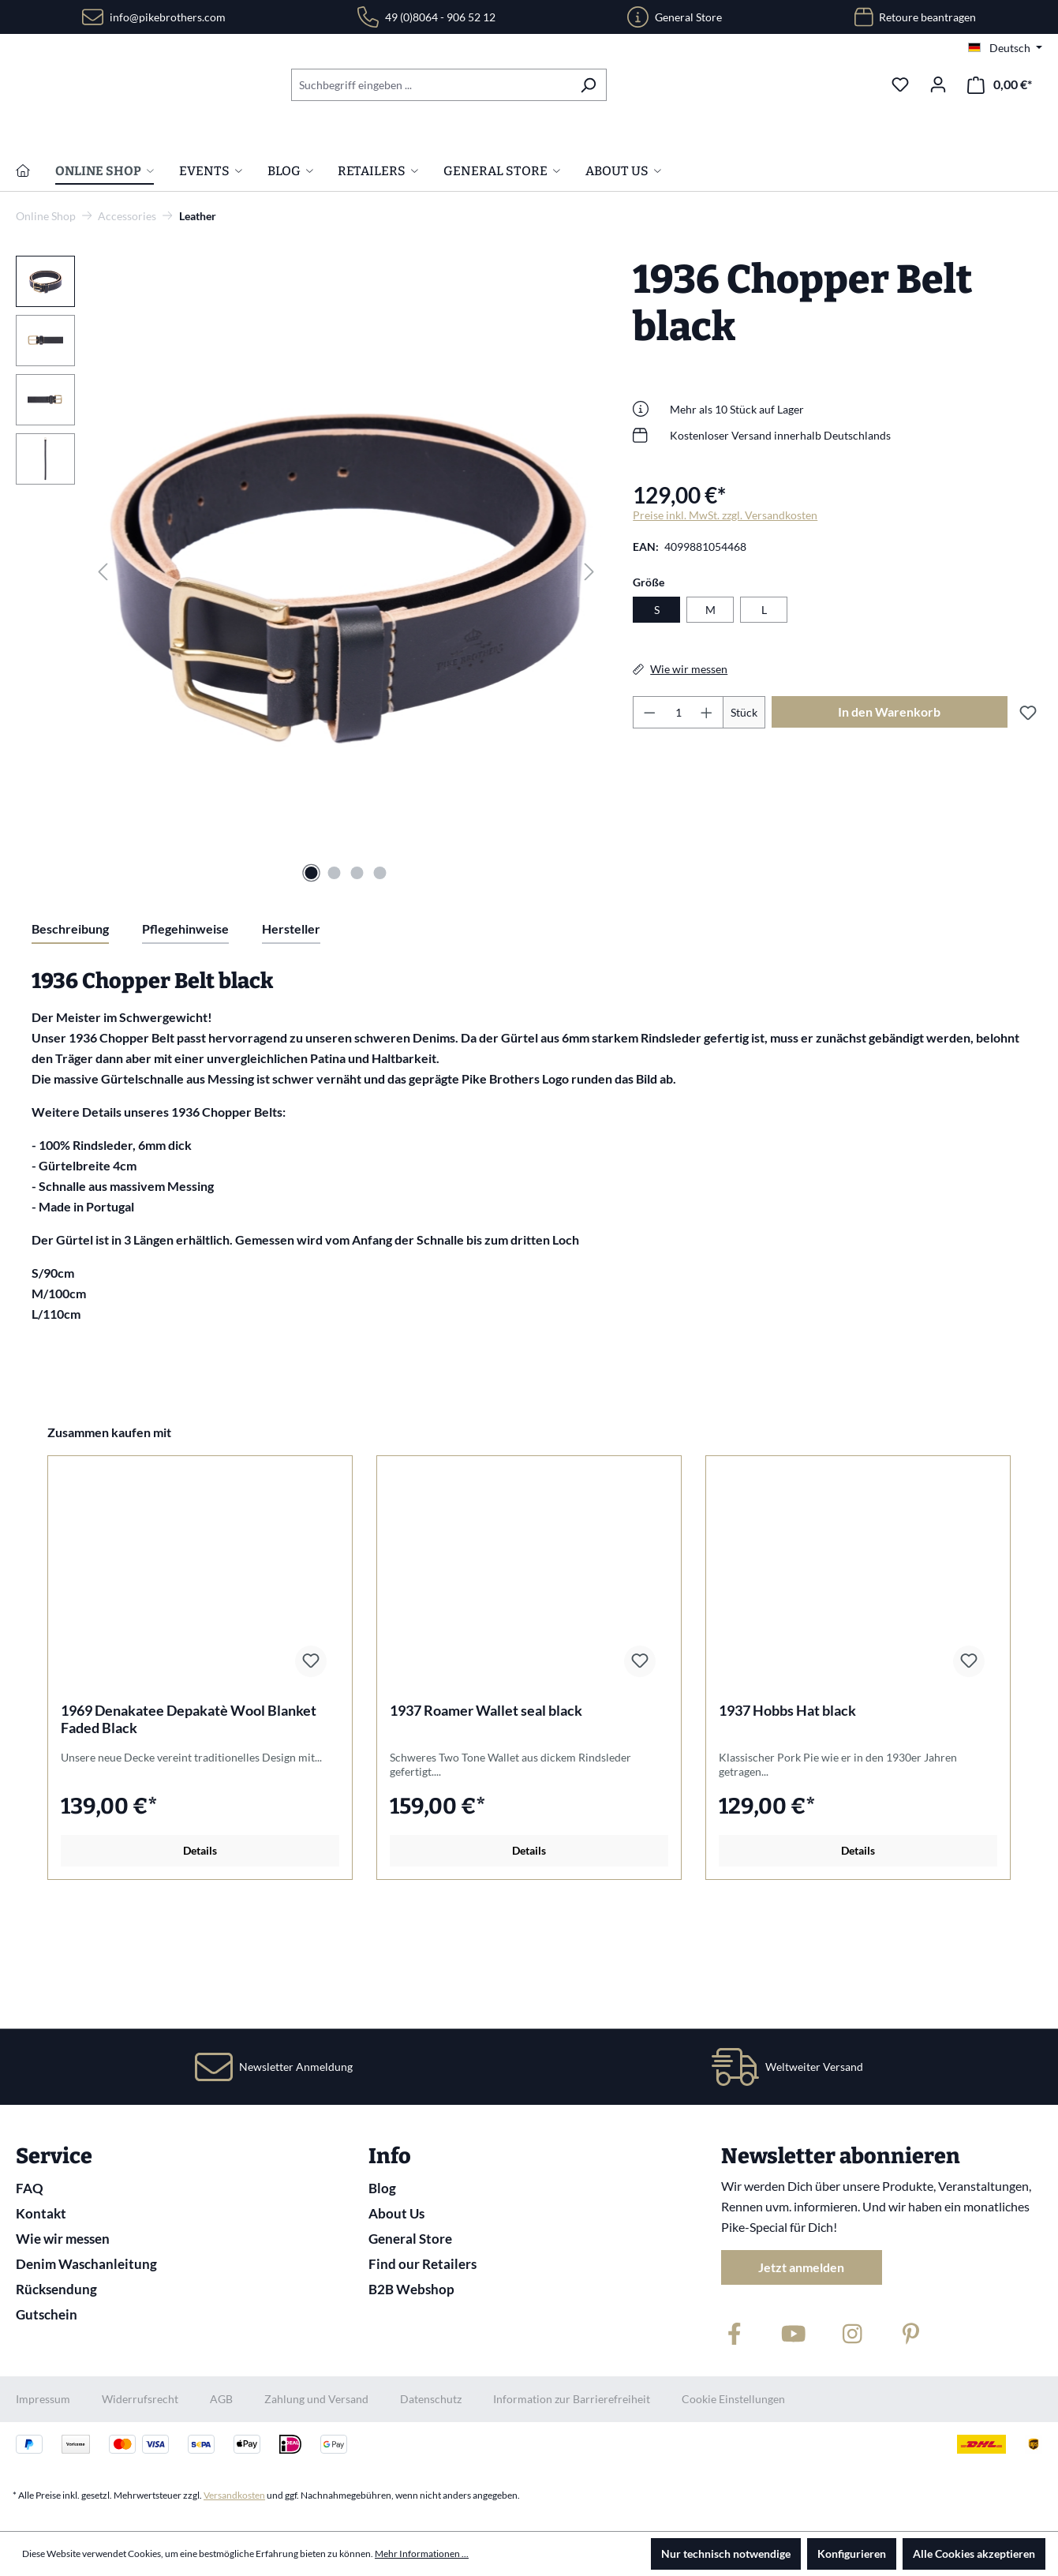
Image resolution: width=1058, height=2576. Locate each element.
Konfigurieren (851, 2553)
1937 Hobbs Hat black (787, 1810)
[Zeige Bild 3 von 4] (357, 973)
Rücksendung (56, 2289)
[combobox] (430, 85)
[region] (308, 671)
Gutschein (46, 2314)
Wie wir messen (63, 2238)
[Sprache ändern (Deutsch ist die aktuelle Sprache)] (1005, 48)
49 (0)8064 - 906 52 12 (440, 17)
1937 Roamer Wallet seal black (486, 1810)
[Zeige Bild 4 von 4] (380, 973)
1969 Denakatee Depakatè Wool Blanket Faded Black (188, 1819)
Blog (382, 2188)
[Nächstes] (589, 671)
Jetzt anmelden (801, 2267)
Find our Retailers (422, 2264)
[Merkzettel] (900, 84)
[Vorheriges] (102, 671)
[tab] (70, 1030)
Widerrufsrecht (140, 2399)
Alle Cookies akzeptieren (974, 2553)
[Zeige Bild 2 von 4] (334, 973)
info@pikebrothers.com (168, 17)
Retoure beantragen (927, 17)
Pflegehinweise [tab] (185, 1028)
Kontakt (41, 2213)
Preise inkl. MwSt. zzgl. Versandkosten (725, 615)
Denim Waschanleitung (86, 2264)
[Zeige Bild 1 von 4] (311, 973)
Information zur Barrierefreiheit (571, 2399)
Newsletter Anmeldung (296, 2066)
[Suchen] (588, 85)
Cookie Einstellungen (733, 2399)
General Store (688, 17)
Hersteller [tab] (291, 1028)
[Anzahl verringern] (649, 812)
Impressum (43, 2399)
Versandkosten (234, 2495)
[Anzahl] (678, 812)
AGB (221, 2399)
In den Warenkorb (889, 811)
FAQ (29, 2188)
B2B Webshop (411, 2289)
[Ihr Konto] (938, 84)
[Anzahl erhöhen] (706, 812)
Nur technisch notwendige (726, 2553)
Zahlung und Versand (316, 2399)
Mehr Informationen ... (422, 2553)
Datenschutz (431, 2399)
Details (200, 1950)
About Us (396, 2213)
